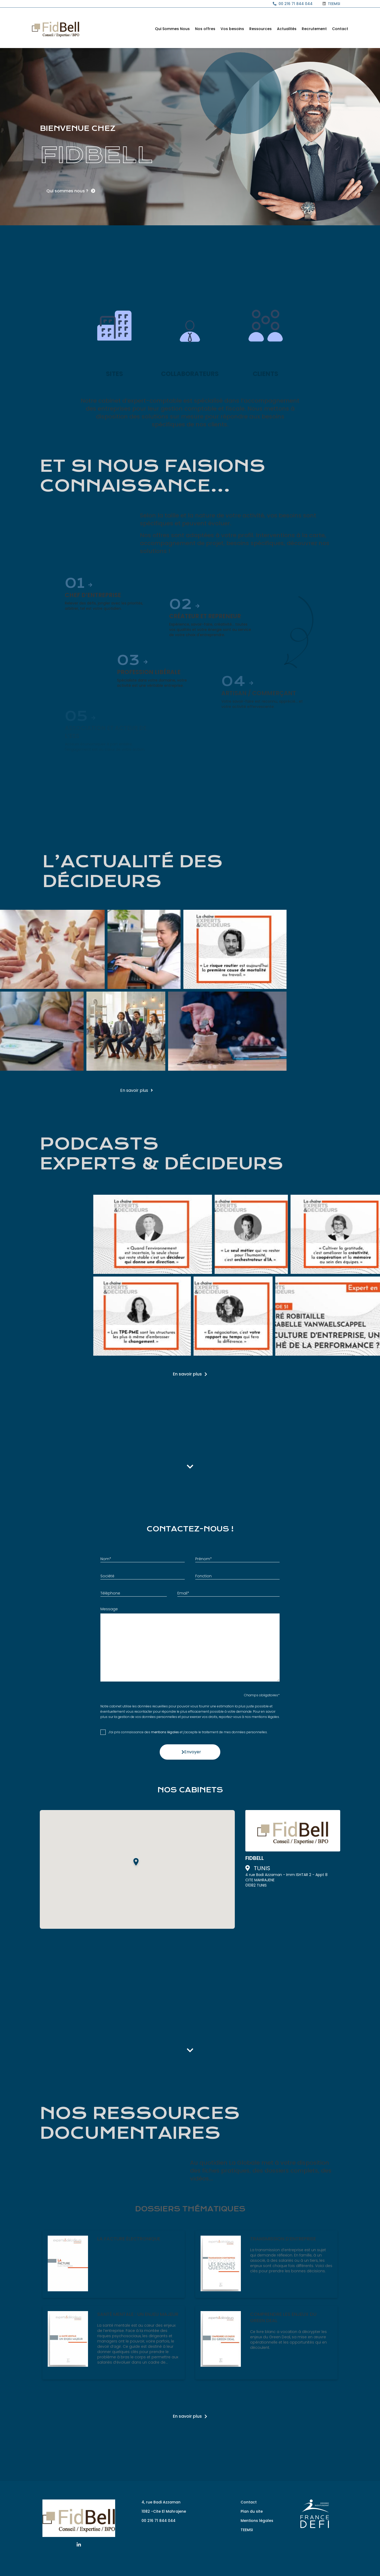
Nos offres (205, 28)
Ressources (260, 28)
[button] (137, 1862)
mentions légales (165, 1732)
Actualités (286, 28)
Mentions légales (257, 2520)
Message (109, 1609)
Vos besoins (232, 28)
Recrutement (314, 28)
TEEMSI (247, 2529)
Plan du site (252, 2511)
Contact (340, 28)
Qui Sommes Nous (172, 28)
